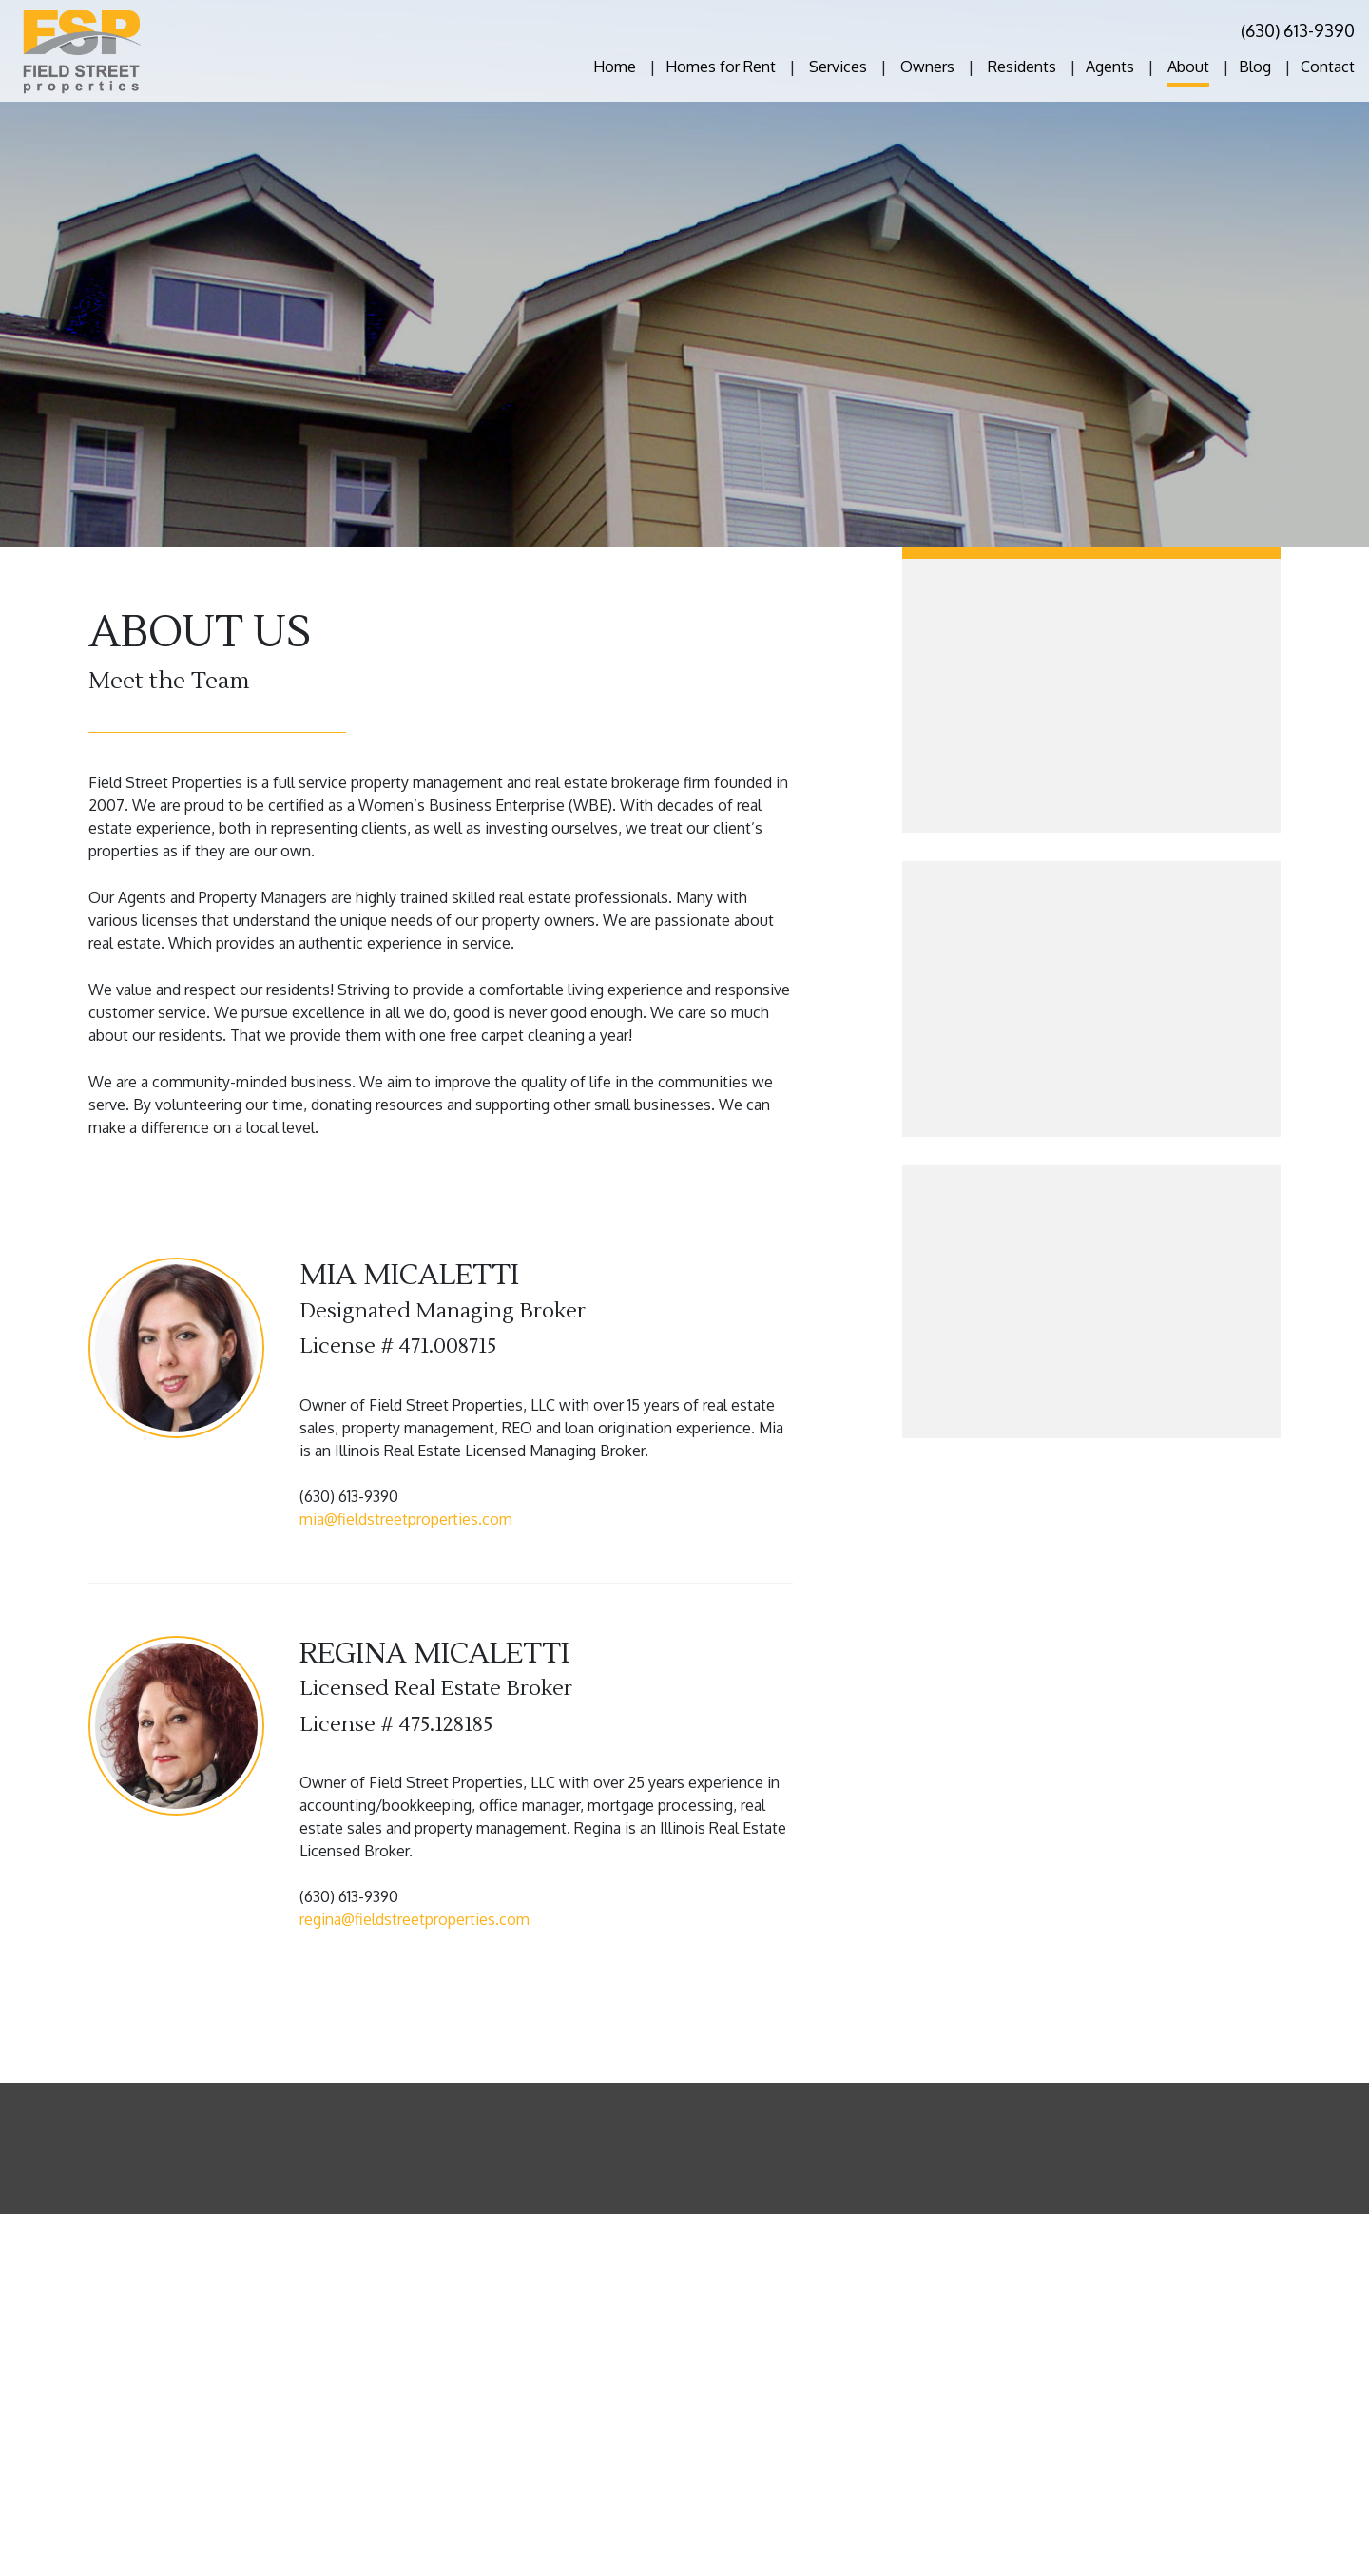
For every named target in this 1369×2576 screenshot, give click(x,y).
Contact (1328, 66)
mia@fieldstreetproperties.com (405, 1518)
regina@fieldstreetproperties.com (414, 1919)
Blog (1255, 66)
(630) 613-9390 (1298, 30)
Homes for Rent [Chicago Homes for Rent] (720, 66)
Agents (1110, 66)
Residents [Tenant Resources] (1022, 66)
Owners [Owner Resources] (927, 66)
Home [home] (614, 66)
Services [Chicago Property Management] (838, 66)
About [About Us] (1188, 66)
